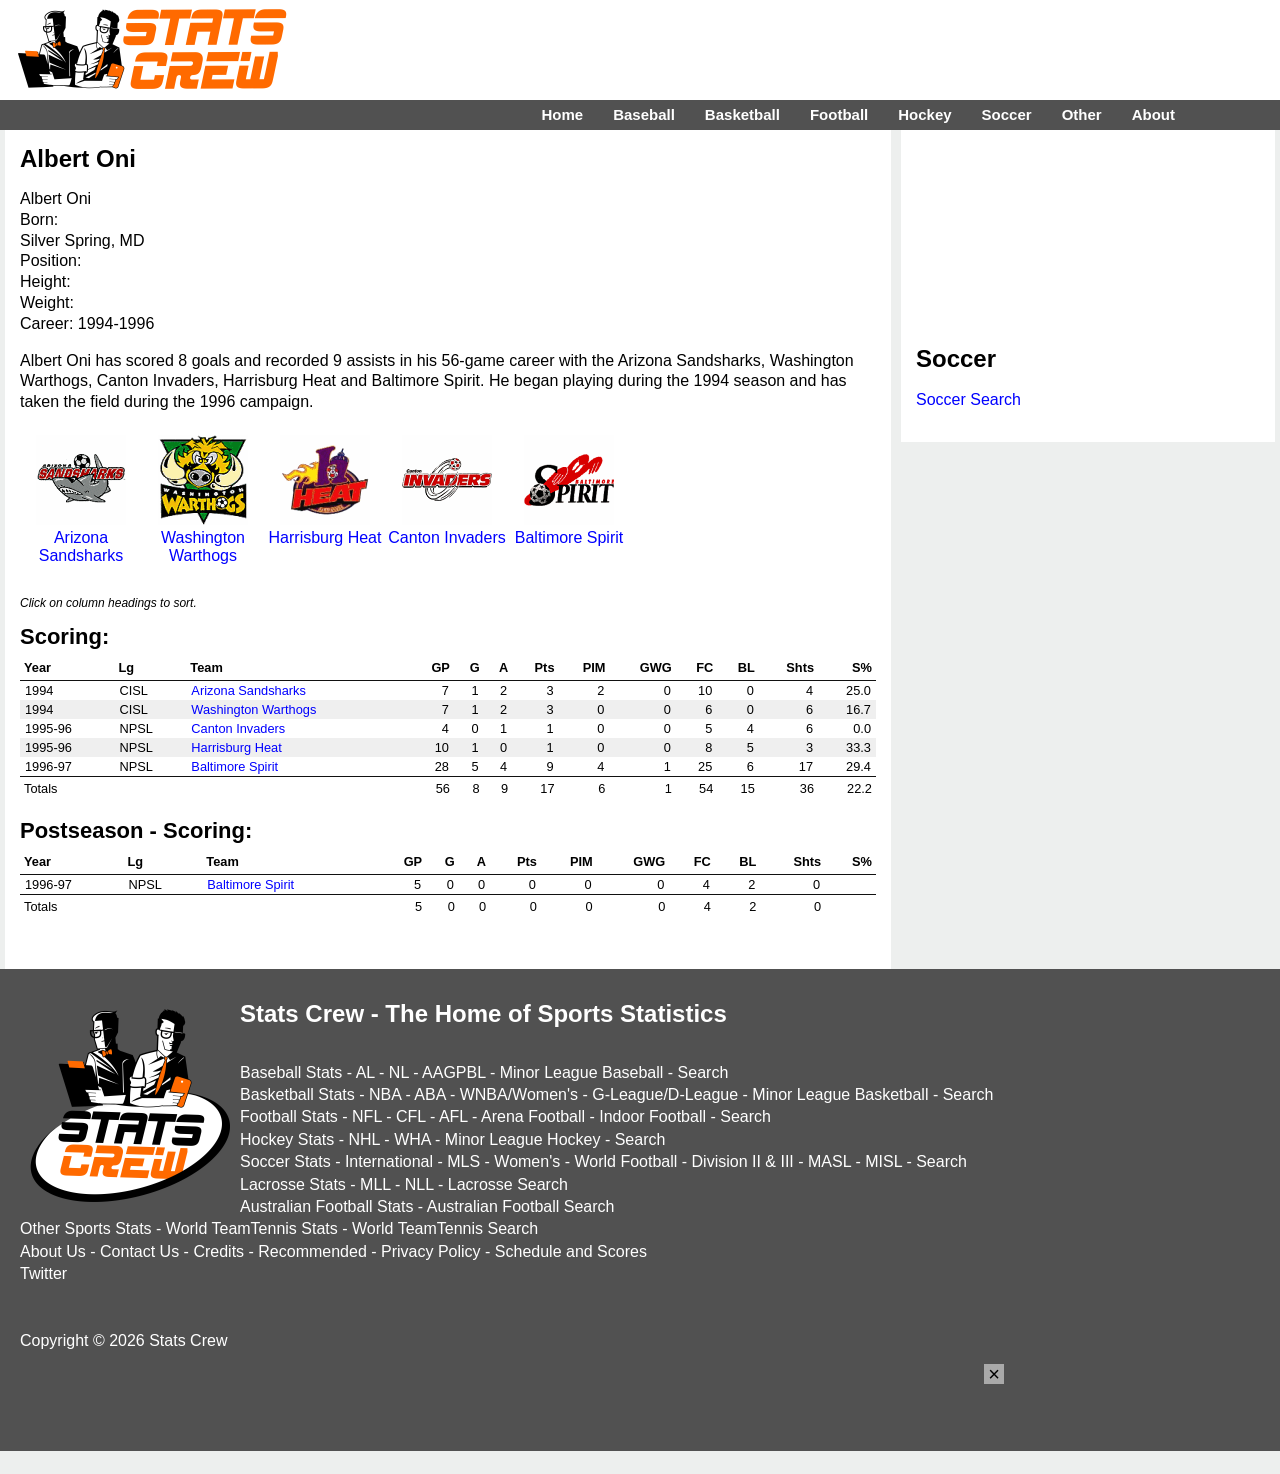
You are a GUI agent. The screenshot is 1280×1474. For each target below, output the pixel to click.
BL (746, 667)
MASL (829, 1161)
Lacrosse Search (508, 1184)
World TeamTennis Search (445, 1228)
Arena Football (533, 1116)
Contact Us (139, 1251)
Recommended (312, 1251)
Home (562, 114)
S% (862, 667)
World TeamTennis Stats (252, 1228)
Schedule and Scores (571, 1251)
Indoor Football (652, 1116)
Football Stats (289, 1116)
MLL (375, 1184)
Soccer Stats (285, 1161)
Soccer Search (968, 399)
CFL (411, 1116)
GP (440, 667)
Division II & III (743, 1161)
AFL (453, 1116)
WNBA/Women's (519, 1094)
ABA (429, 1094)
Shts (800, 667)
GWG (656, 667)
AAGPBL (453, 1072)
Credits (218, 1251)
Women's (527, 1161)
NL (399, 1072)
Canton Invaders (446, 528)
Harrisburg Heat (325, 528)
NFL (367, 1116)
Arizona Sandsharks (81, 537)
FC (704, 667)
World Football (625, 1161)
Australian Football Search (521, 1206)
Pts (545, 667)
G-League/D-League (665, 1094)
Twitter (43, 1273)
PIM (594, 667)
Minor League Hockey (523, 1139)
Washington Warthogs (203, 537)
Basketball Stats (297, 1094)
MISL (883, 1161)
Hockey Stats (287, 1139)
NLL (419, 1184)
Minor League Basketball (840, 1094)
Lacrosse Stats (293, 1184)
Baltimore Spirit (569, 528)
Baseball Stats (291, 1072)
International (389, 1161)
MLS (463, 1161)
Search (703, 1072)
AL (365, 1072)
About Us (53, 1251)
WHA (412, 1139)
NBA (385, 1094)
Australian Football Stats (326, 1206)
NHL (363, 1139)
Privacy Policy (431, 1251)
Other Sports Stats (86, 1228)
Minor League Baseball (582, 1072)
